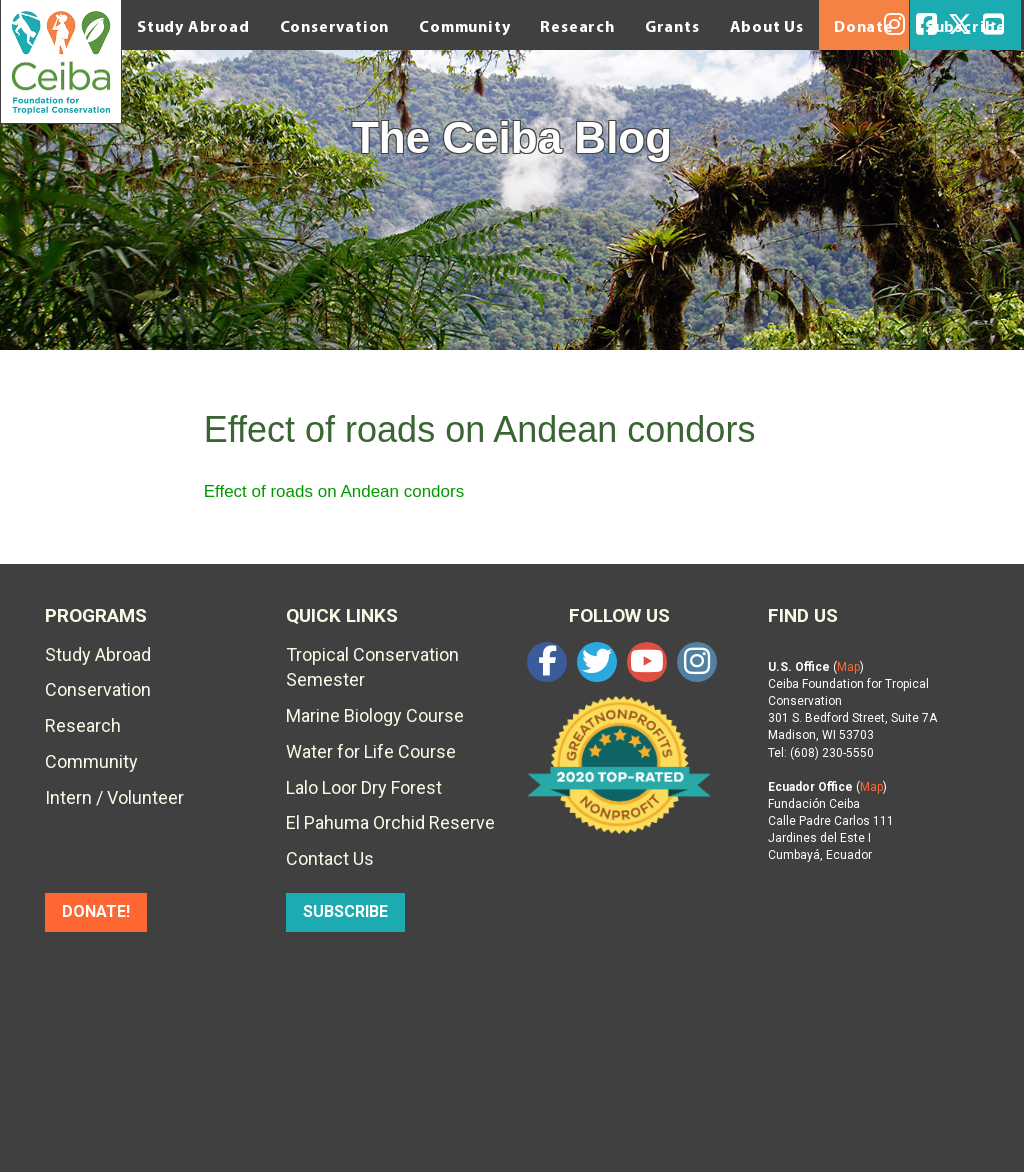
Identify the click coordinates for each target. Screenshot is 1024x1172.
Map (848, 667)
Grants (672, 26)
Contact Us (330, 858)
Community (464, 26)
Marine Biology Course (375, 715)
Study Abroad (193, 26)
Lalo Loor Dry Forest (364, 787)
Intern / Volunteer (114, 797)
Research (577, 26)
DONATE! (96, 911)
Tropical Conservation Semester (372, 667)
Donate (864, 26)
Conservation (335, 26)
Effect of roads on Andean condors (334, 491)
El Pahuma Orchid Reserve (390, 822)
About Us (767, 26)
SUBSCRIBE (345, 911)
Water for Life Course (371, 751)
